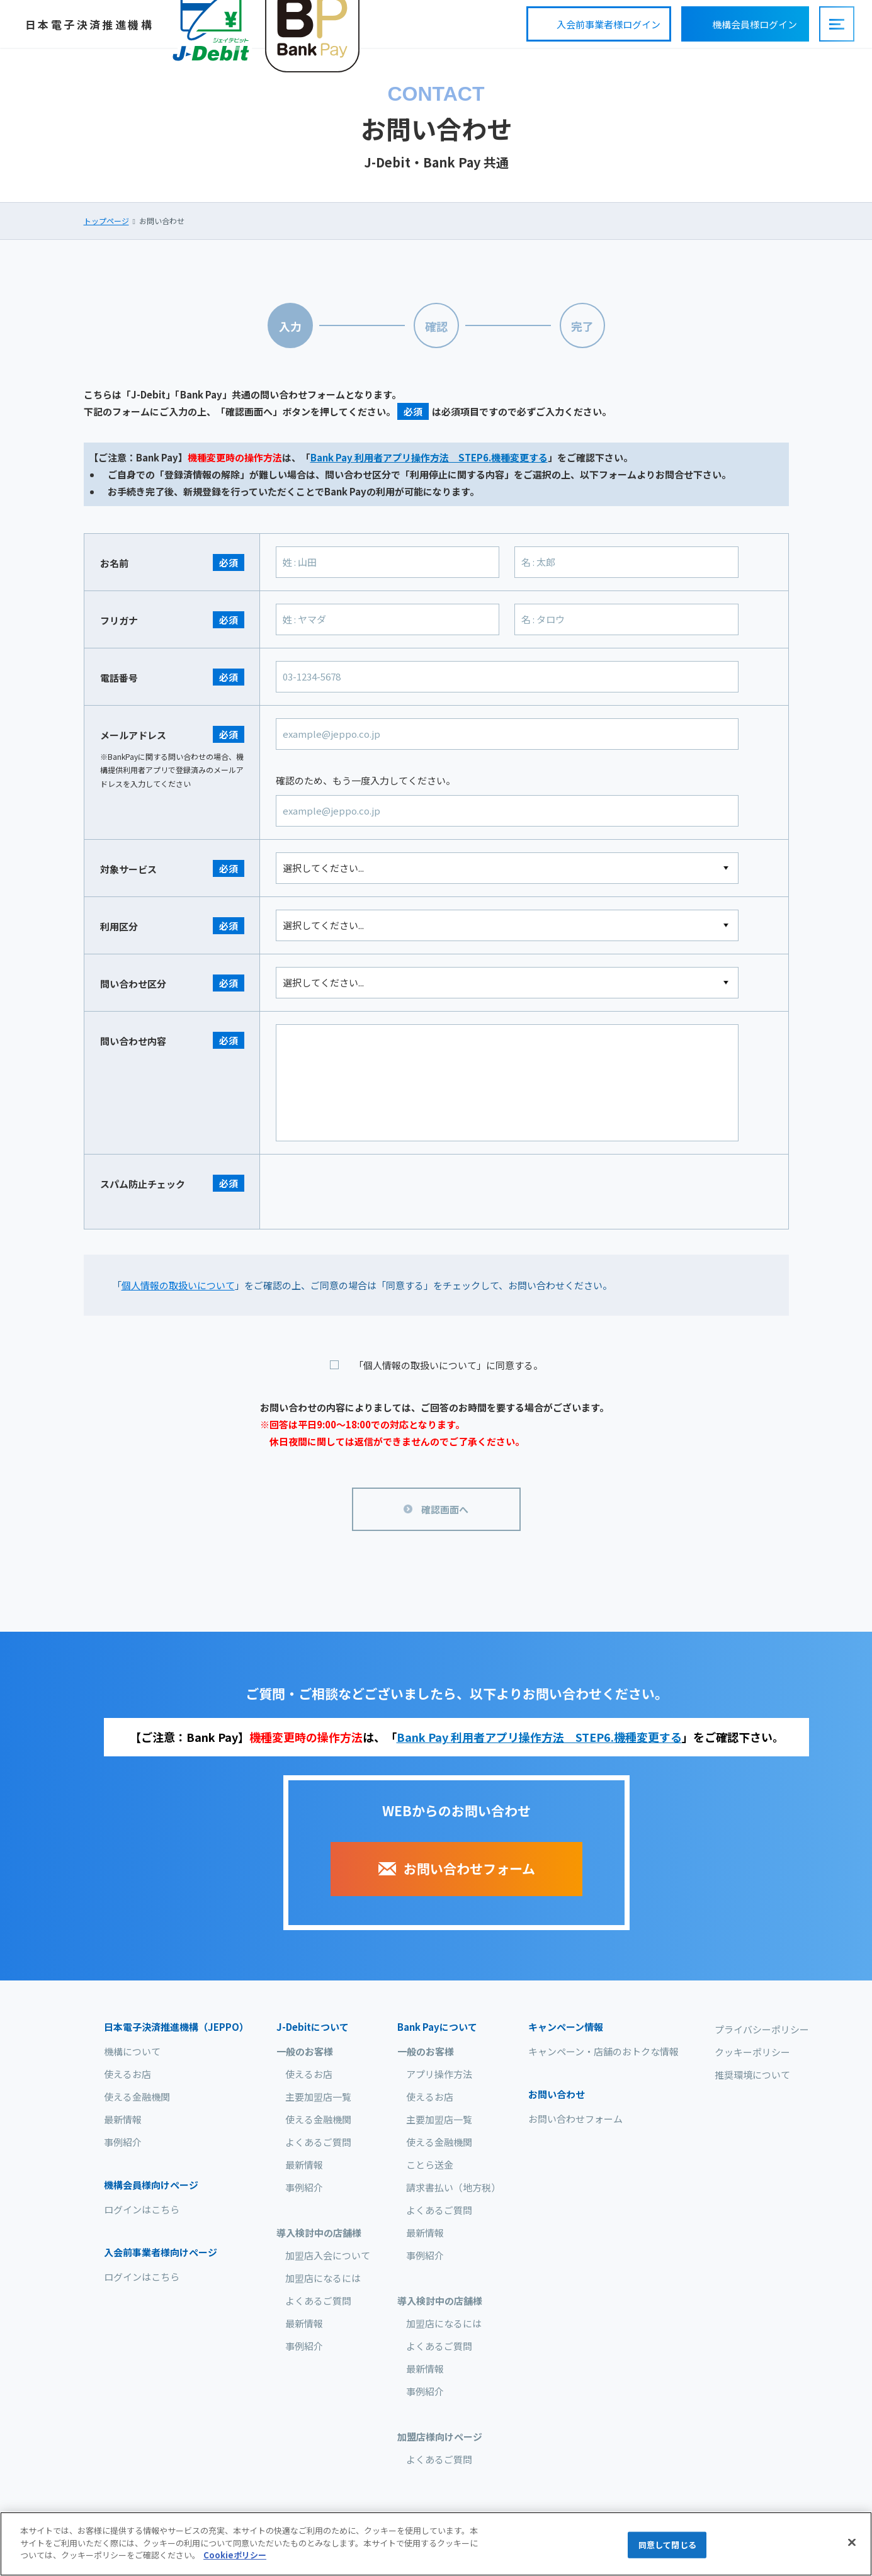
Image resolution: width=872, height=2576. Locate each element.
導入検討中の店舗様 (318, 2232)
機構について (132, 2051)
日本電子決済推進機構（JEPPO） (176, 2026)
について (312, 2026)
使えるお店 (127, 2074)
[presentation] (371, 1191)
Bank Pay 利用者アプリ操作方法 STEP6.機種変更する (429, 457)
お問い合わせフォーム (575, 2118)
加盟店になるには (323, 2278)
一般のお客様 (304, 2051)
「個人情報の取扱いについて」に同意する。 (448, 1365)
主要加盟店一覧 (318, 2096)
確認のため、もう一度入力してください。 (365, 780)
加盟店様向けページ (439, 2436)
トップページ (106, 220)
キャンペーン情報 (565, 2026)
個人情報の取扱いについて (178, 1285)
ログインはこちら (141, 2209)
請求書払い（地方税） (453, 2187)
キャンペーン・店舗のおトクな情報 (603, 2051)
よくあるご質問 (318, 2142)
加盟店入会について (327, 2255)
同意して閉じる (667, 2545)
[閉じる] (852, 2542)
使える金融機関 (137, 2096)
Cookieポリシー (234, 2555)
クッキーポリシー (752, 2052)
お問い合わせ (556, 2094)
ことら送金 (429, 2164)
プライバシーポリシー (762, 2029)
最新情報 (123, 2119)
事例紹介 (123, 2142)
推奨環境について (752, 2074)
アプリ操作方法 (439, 2074)
